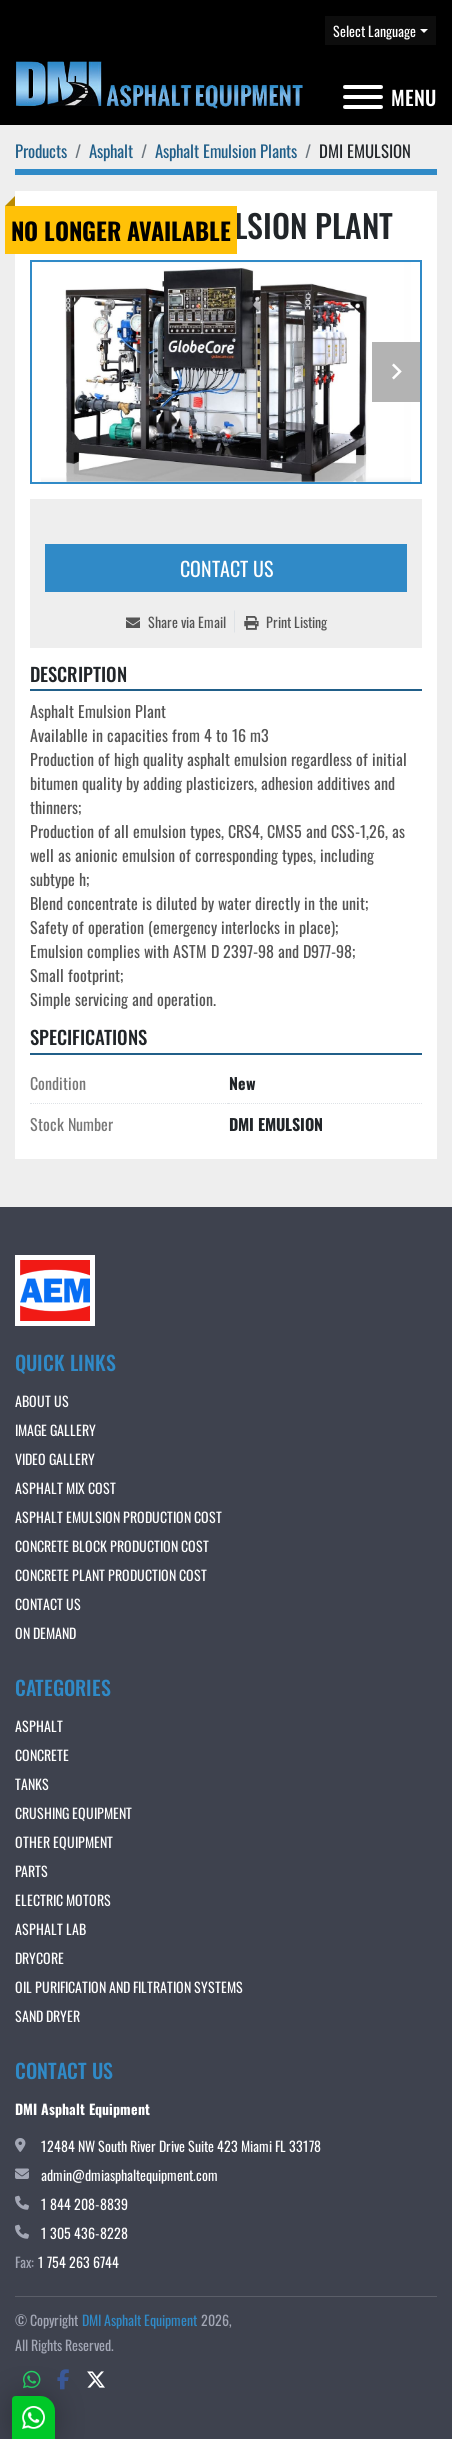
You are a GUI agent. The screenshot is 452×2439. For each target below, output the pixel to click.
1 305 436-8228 (84, 2232)
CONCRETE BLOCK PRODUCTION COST (112, 1545)
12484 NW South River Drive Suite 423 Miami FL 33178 (181, 2145)
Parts (31, 1870)
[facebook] (63, 2378)
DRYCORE (39, 1957)
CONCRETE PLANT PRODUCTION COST (111, 1574)
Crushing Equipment (73, 1812)
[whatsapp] (32, 2378)
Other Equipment (64, 1841)
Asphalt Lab (50, 1928)
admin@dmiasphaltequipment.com (129, 2174)
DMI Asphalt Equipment (139, 2319)
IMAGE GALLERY (55, 1429)
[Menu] (363, 97)
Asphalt (39, 1725)
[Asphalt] (111, 150)
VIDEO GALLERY (55, 1458)
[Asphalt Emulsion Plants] (226, 150)
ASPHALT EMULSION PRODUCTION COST (118, 1516)
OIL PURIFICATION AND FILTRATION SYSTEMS (129, 1986)
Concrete (42, 1754)
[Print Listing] (285, 621)
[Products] (41, 150)
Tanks (32, 1783)
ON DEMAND (45, 1632)
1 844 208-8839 (84, 2203)
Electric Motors (63, 1899)
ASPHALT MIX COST (65, 1487)
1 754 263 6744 (78, 2261)
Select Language (374, 30)
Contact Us (226, 568)
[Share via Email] (180, 621)
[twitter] (96, 2378)
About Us (42, 1400)
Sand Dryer (47, 2015)
